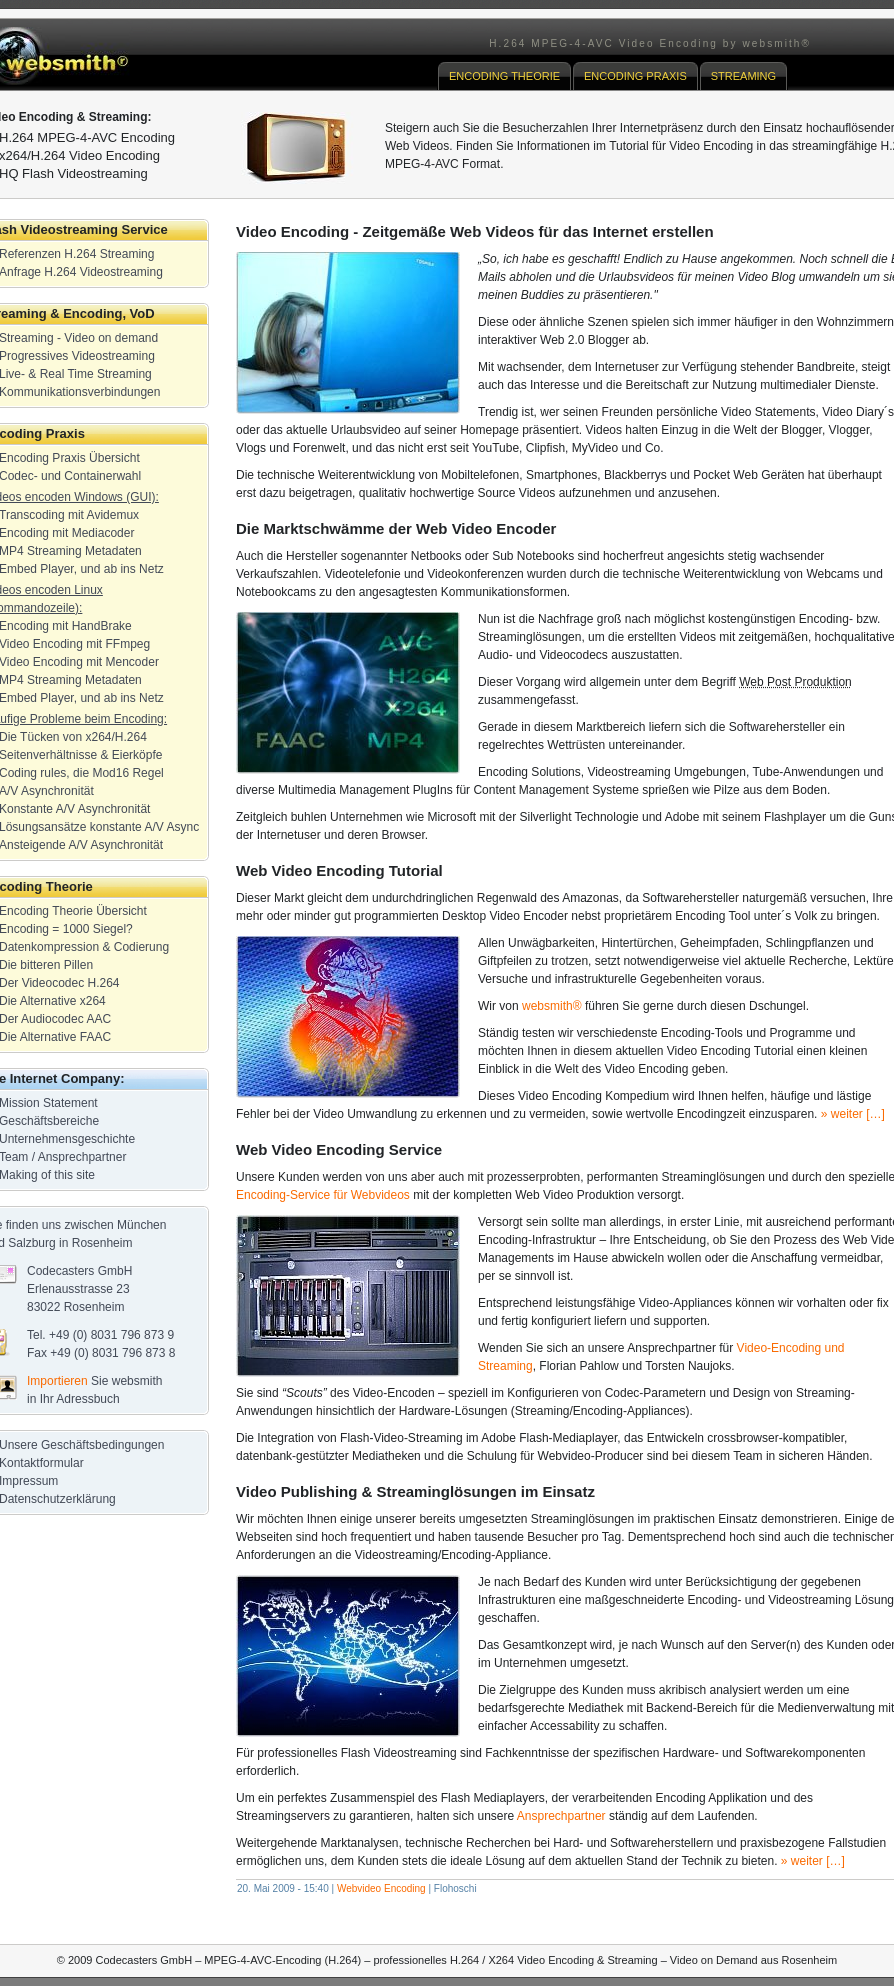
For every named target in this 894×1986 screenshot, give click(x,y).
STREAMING (743, 76)
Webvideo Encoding (381, 1888)
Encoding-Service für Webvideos (323, 1195)
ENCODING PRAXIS (635, 76)
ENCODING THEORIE (504, 76)
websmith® (552, 1006)
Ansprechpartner (561, 1816)
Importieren (57, 1381)
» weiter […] (853, 1114)
